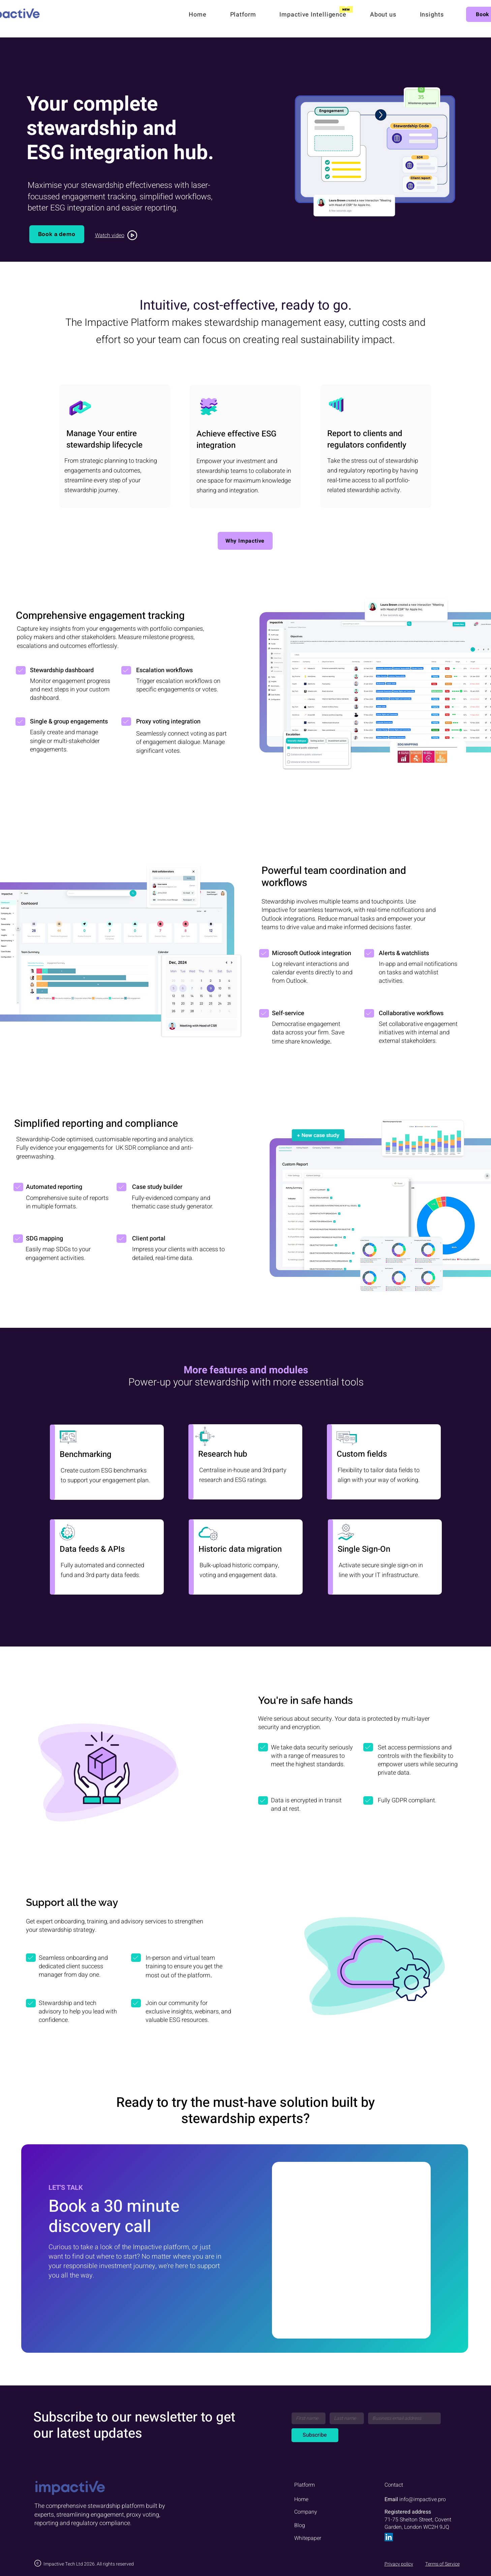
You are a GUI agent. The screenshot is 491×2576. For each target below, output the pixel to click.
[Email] (402, 2418)
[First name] (306, 2418)
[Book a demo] (56, 234)
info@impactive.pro (422, 2499)
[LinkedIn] (389, 2537)
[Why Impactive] (245, 541)
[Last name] (345, 2418)
